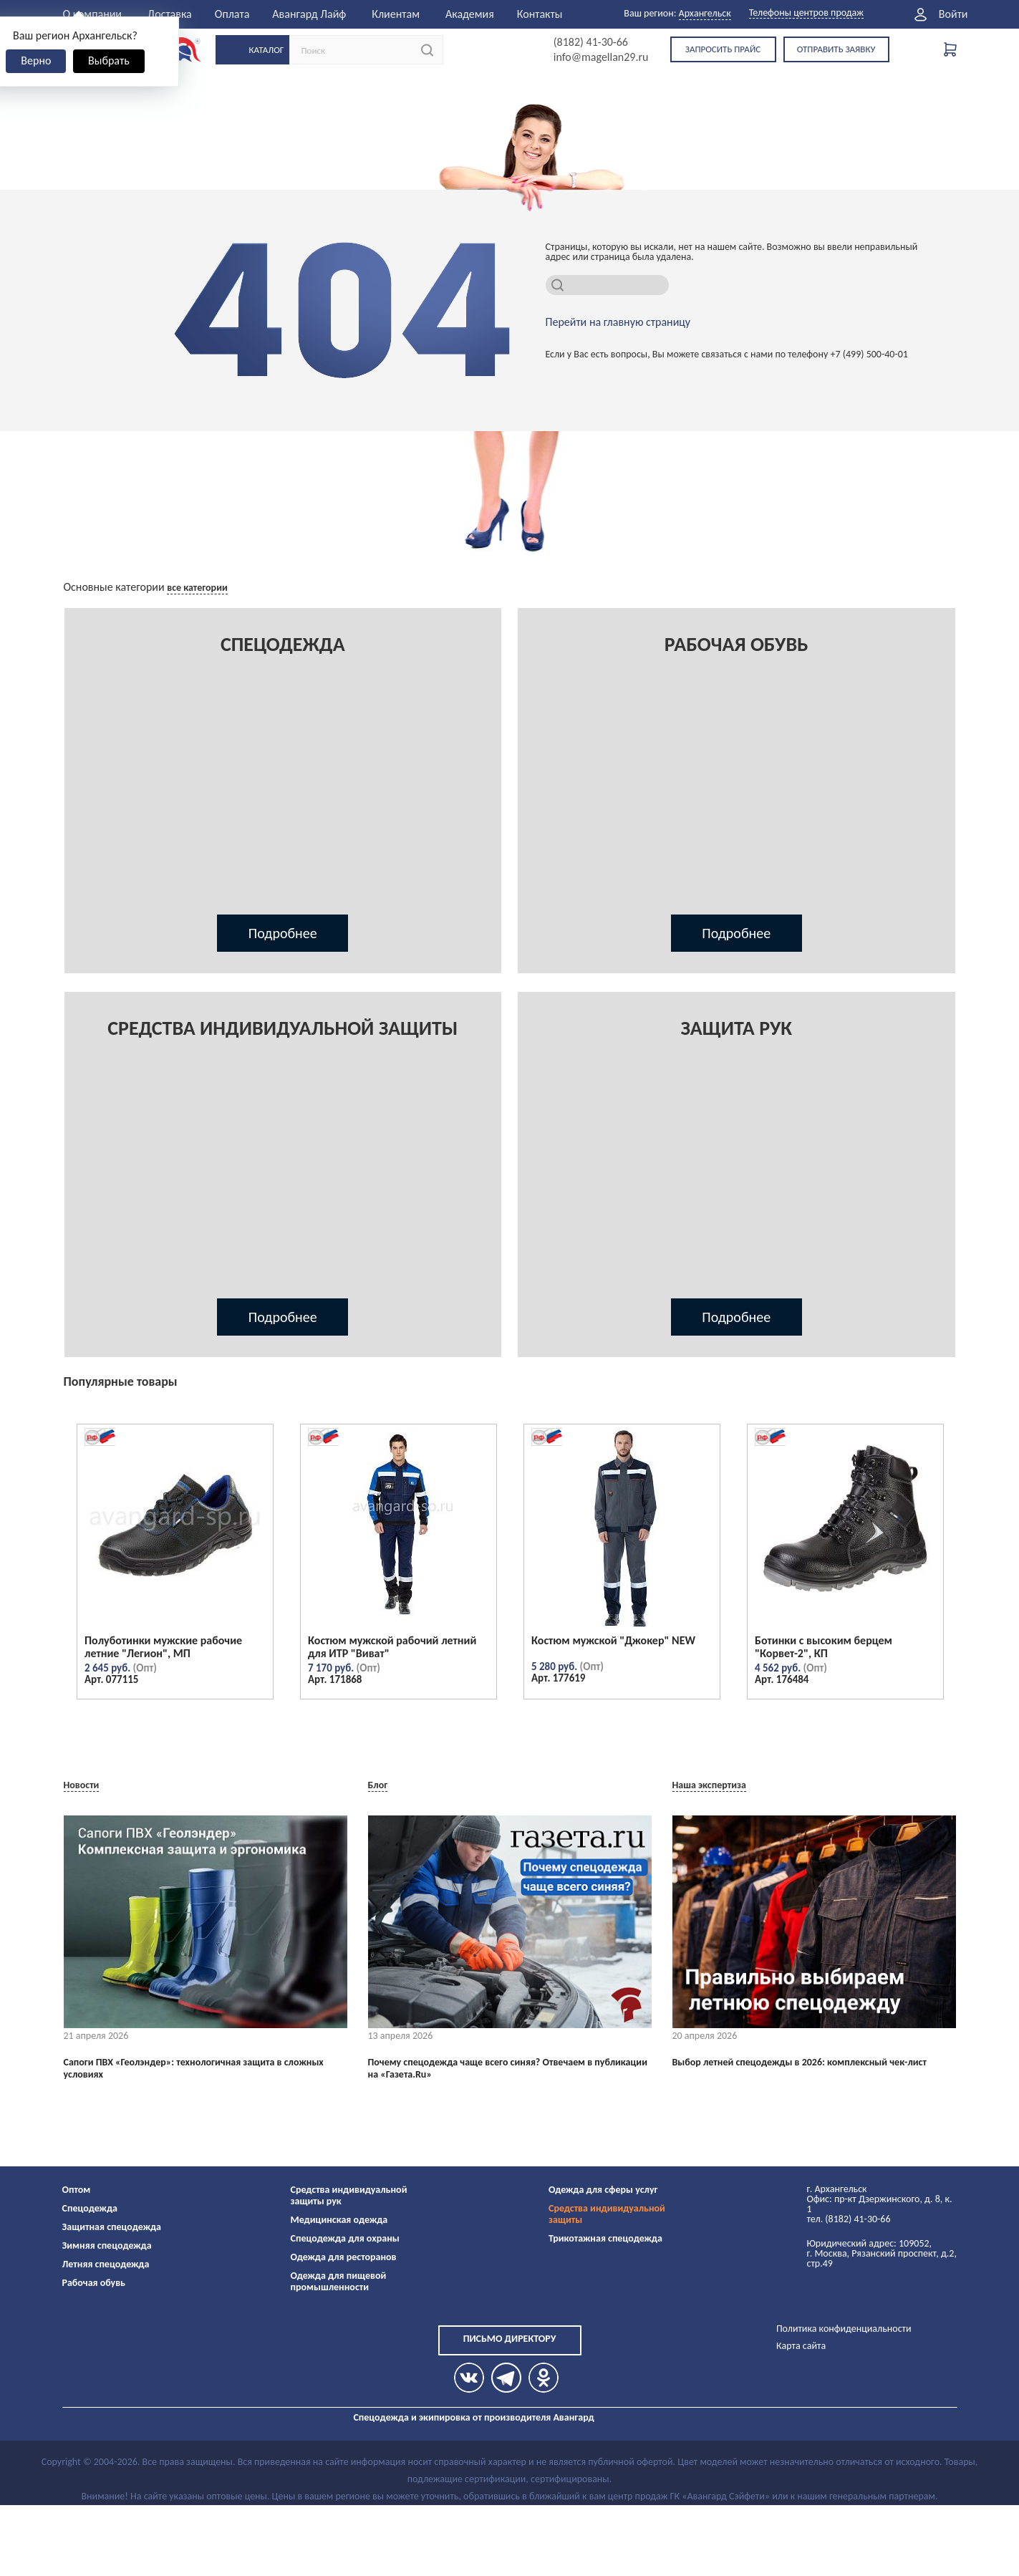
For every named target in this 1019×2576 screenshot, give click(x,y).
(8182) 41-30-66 (591, 42)
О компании (92, 14)
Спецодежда (89, 2208)
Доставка (170, 14)
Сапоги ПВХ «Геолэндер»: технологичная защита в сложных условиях (194, 2068)
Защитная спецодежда (112, 2227)
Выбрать (109, 60)
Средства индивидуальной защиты (607, 2214)
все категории (197, 588)
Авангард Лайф (309, 14)
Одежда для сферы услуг (603, 2190)
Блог (378, 1785)
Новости (82, 1785)
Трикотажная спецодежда (605, 2238)
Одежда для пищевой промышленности (339, 2281)
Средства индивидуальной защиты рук (349, 2195)
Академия (469, 14)
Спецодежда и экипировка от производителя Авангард (473, 2417)
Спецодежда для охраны (345, 2238)
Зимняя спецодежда (107, 2245)
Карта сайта (801, 2346)
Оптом (76, 2190)
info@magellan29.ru (601, 57)
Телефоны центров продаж (806, 13)
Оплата (232, 14)
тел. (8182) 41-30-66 (849, 2219)
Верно (36, 60)
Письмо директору (509, 2339)
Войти (953, 14)
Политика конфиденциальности (844, 2328)
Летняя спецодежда (106, 2264)
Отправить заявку (836, 49)
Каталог (266, 49)
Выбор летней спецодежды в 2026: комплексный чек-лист (799, 2062)
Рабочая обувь (94, 2283)
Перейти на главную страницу (618, 322)
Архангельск (705, 13)
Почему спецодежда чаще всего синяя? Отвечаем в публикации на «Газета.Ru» (507, 2068)
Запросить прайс (722, 49)
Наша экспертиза (709, 1785)
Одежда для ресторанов (344, 2257)
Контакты (540, 14)
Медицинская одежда (339, 2220)
